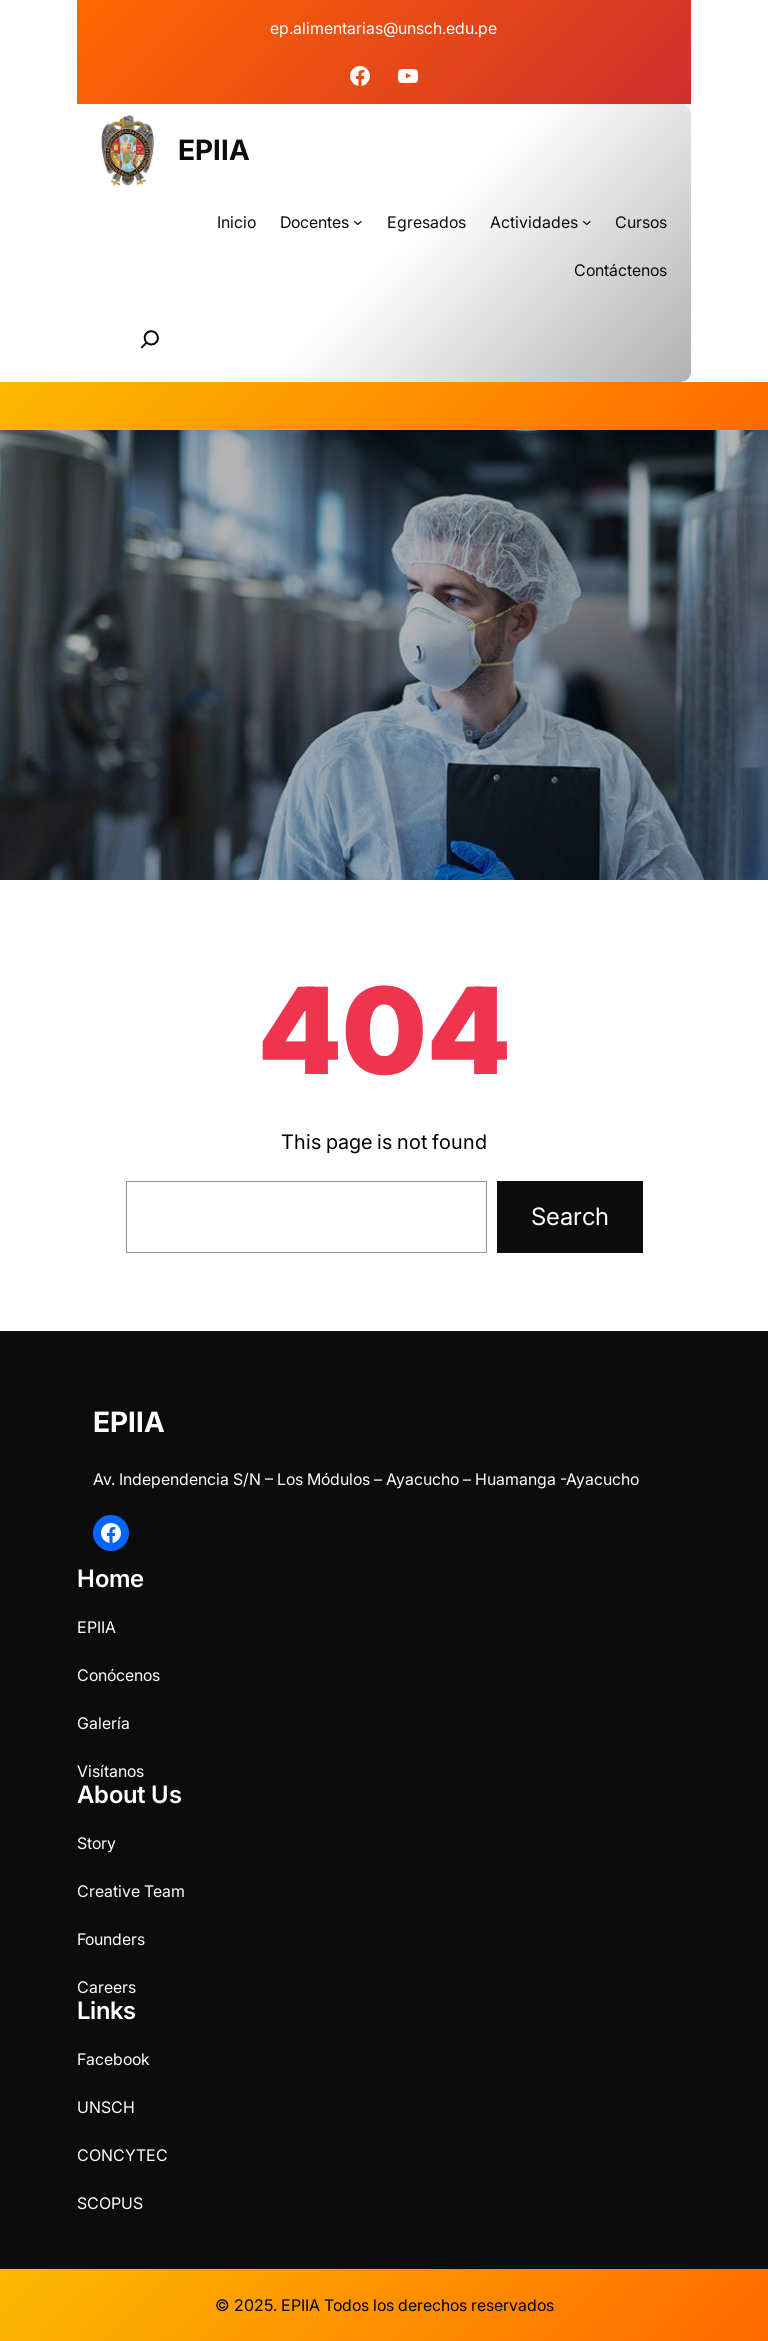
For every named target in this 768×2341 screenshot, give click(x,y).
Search (570, 1216)
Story (96, 1843)
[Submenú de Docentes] (358, 222)
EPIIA (214, 150)
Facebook (113, 2059)
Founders (111, 1939)
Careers (106, 1987)
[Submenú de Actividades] (587, 222)
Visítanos (110, 1771)
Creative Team (131, 1891)
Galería (103, 1723)
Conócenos (118, 1675)
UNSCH (106, 2107)
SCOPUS (110, 2203)
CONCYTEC (122, 2155)
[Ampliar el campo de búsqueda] (150, 339)
